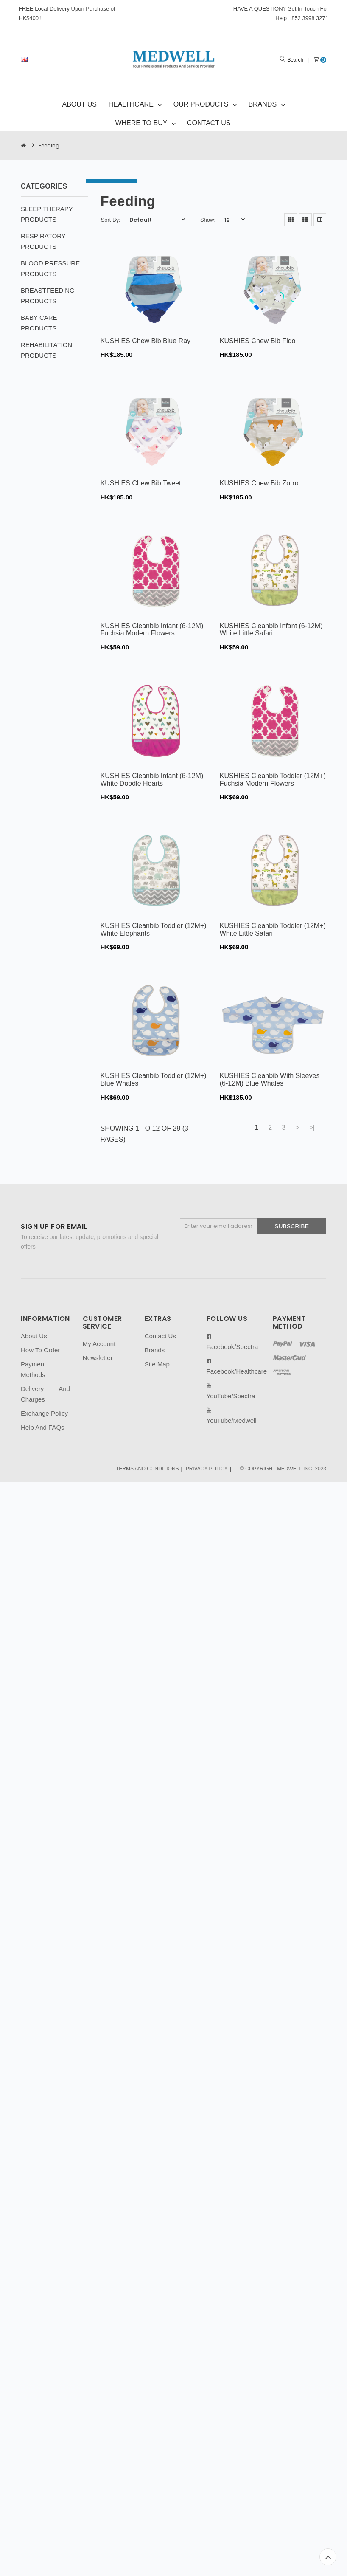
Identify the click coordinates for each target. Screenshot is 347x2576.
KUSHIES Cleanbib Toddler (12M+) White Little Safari (273, 929)
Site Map (157, 1364)
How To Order (40, 1350)
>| (312, 1127)
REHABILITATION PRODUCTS (46, 350)
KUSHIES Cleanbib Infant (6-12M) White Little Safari (271, 629)
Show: (207, 220)
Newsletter (98, 1357)
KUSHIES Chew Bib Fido (258, 340)
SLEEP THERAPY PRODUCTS (47, 214)
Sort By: (110, 220)
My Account (99, 1343)
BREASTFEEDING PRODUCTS (48, 296)
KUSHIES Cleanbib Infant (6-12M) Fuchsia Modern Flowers (152, 629)
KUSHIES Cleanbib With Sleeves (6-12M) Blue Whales (270, 1079)
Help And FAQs (42, 1427)
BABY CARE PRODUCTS (39, 323)
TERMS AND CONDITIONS (147, 1469)
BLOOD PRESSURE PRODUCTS (50, 268)
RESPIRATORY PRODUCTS (43, 241)
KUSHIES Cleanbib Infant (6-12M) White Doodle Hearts (152, 779)
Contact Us (160, 1336)
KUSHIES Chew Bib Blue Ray (146, 340)
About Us (34, 1336)
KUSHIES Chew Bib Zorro (259, 483)
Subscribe (291, 1226)
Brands (155, 1350)
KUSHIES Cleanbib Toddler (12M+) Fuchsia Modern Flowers (273, 779)
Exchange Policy (44, 1413)
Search (295, 60)
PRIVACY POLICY (207, 1469)
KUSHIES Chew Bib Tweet (141, 483)
